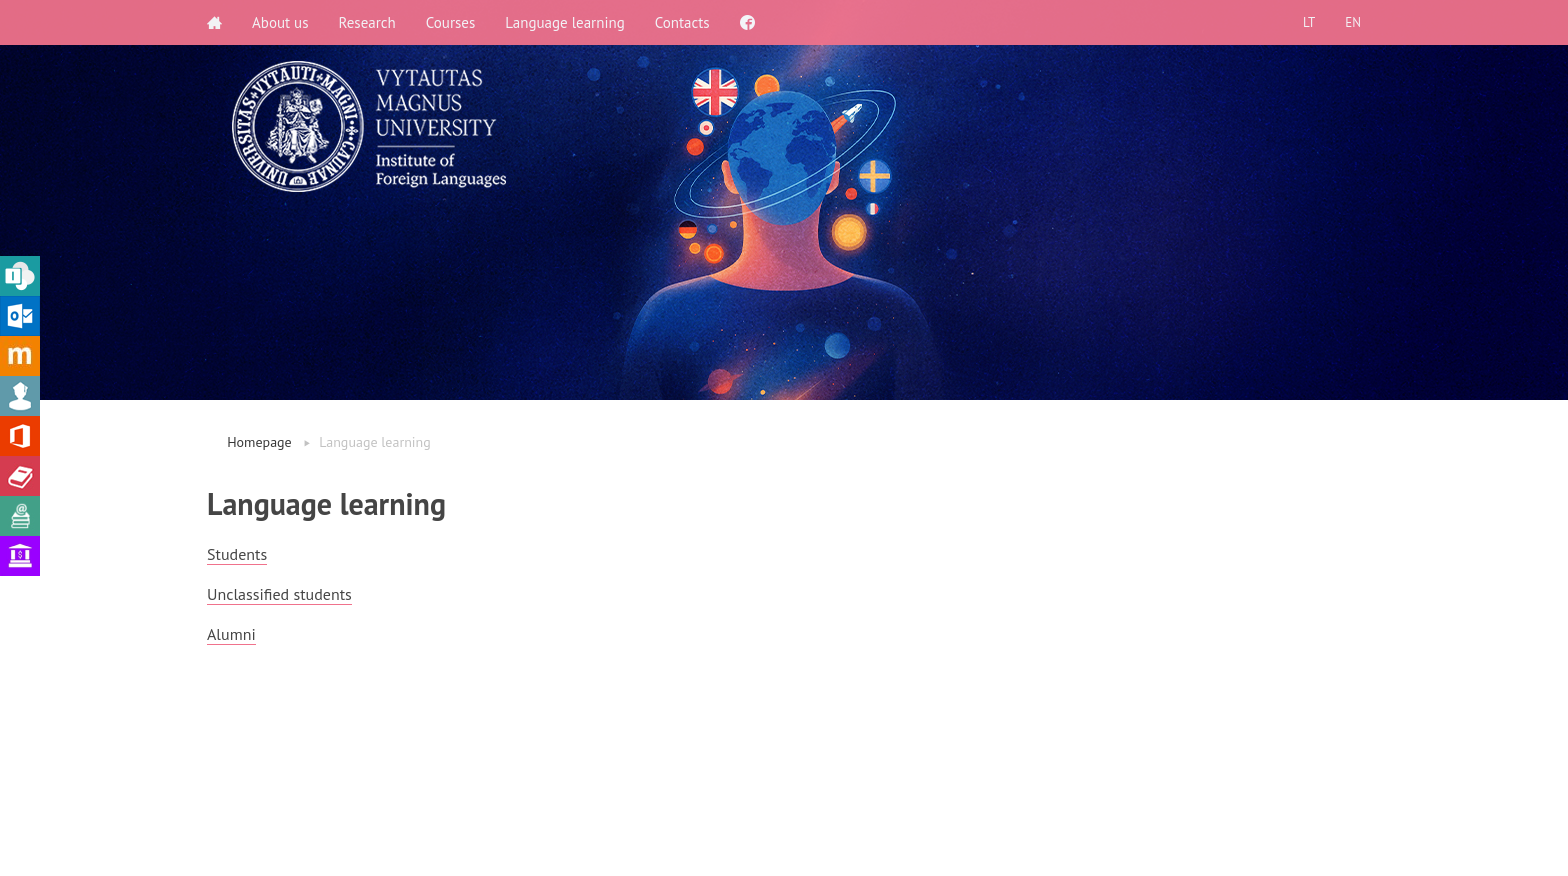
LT (1309, 22)
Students (237, 554)
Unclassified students (279, 594)
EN (1353, 22)
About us (280, 22)
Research (367, 22)
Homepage (259, 442)
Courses (451, 22)
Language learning (564, 22)
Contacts (682, 22)
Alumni (231, 634)
